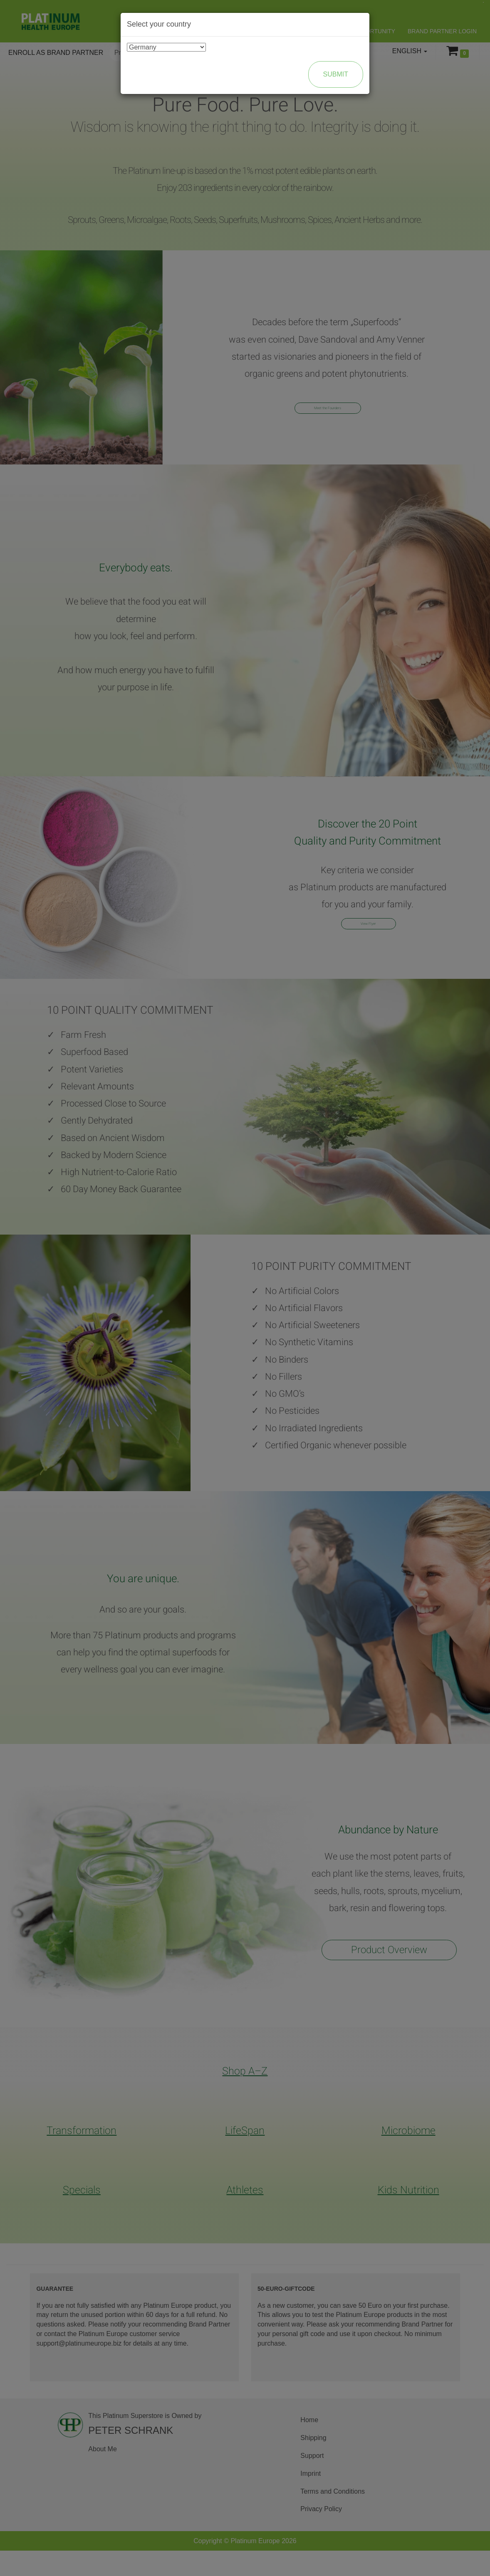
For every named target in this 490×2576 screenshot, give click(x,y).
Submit (335, 74)
